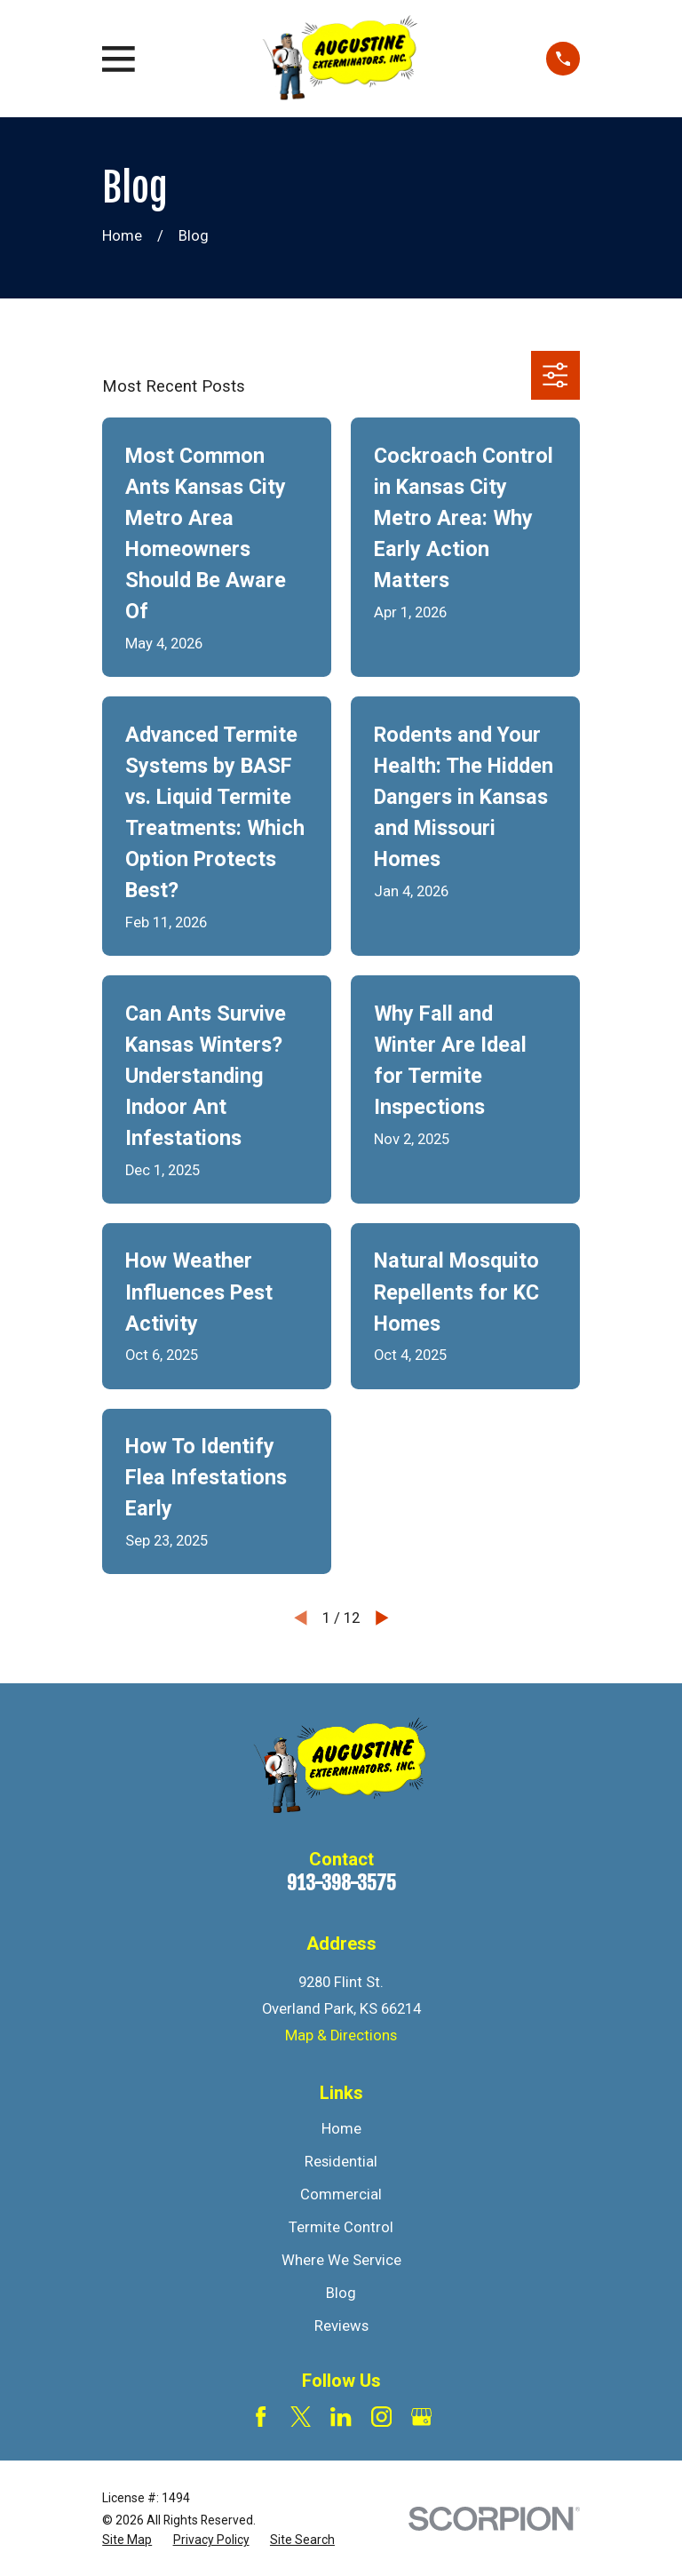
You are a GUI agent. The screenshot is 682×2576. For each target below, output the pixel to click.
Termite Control (341, 2227)
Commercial (341, 2194)
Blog (341, 2293)
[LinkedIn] (340, 2416)
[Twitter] (300, 2416)
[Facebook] (260, 2416)
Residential (341, 2161)
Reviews (341, 2326)
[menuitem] (127, 2540)
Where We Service (341, 2260)
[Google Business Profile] (421, 2416)
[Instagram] (381, 2416)
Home (341, 2128)
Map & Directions (341, 2035)
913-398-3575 (341, 1883)
